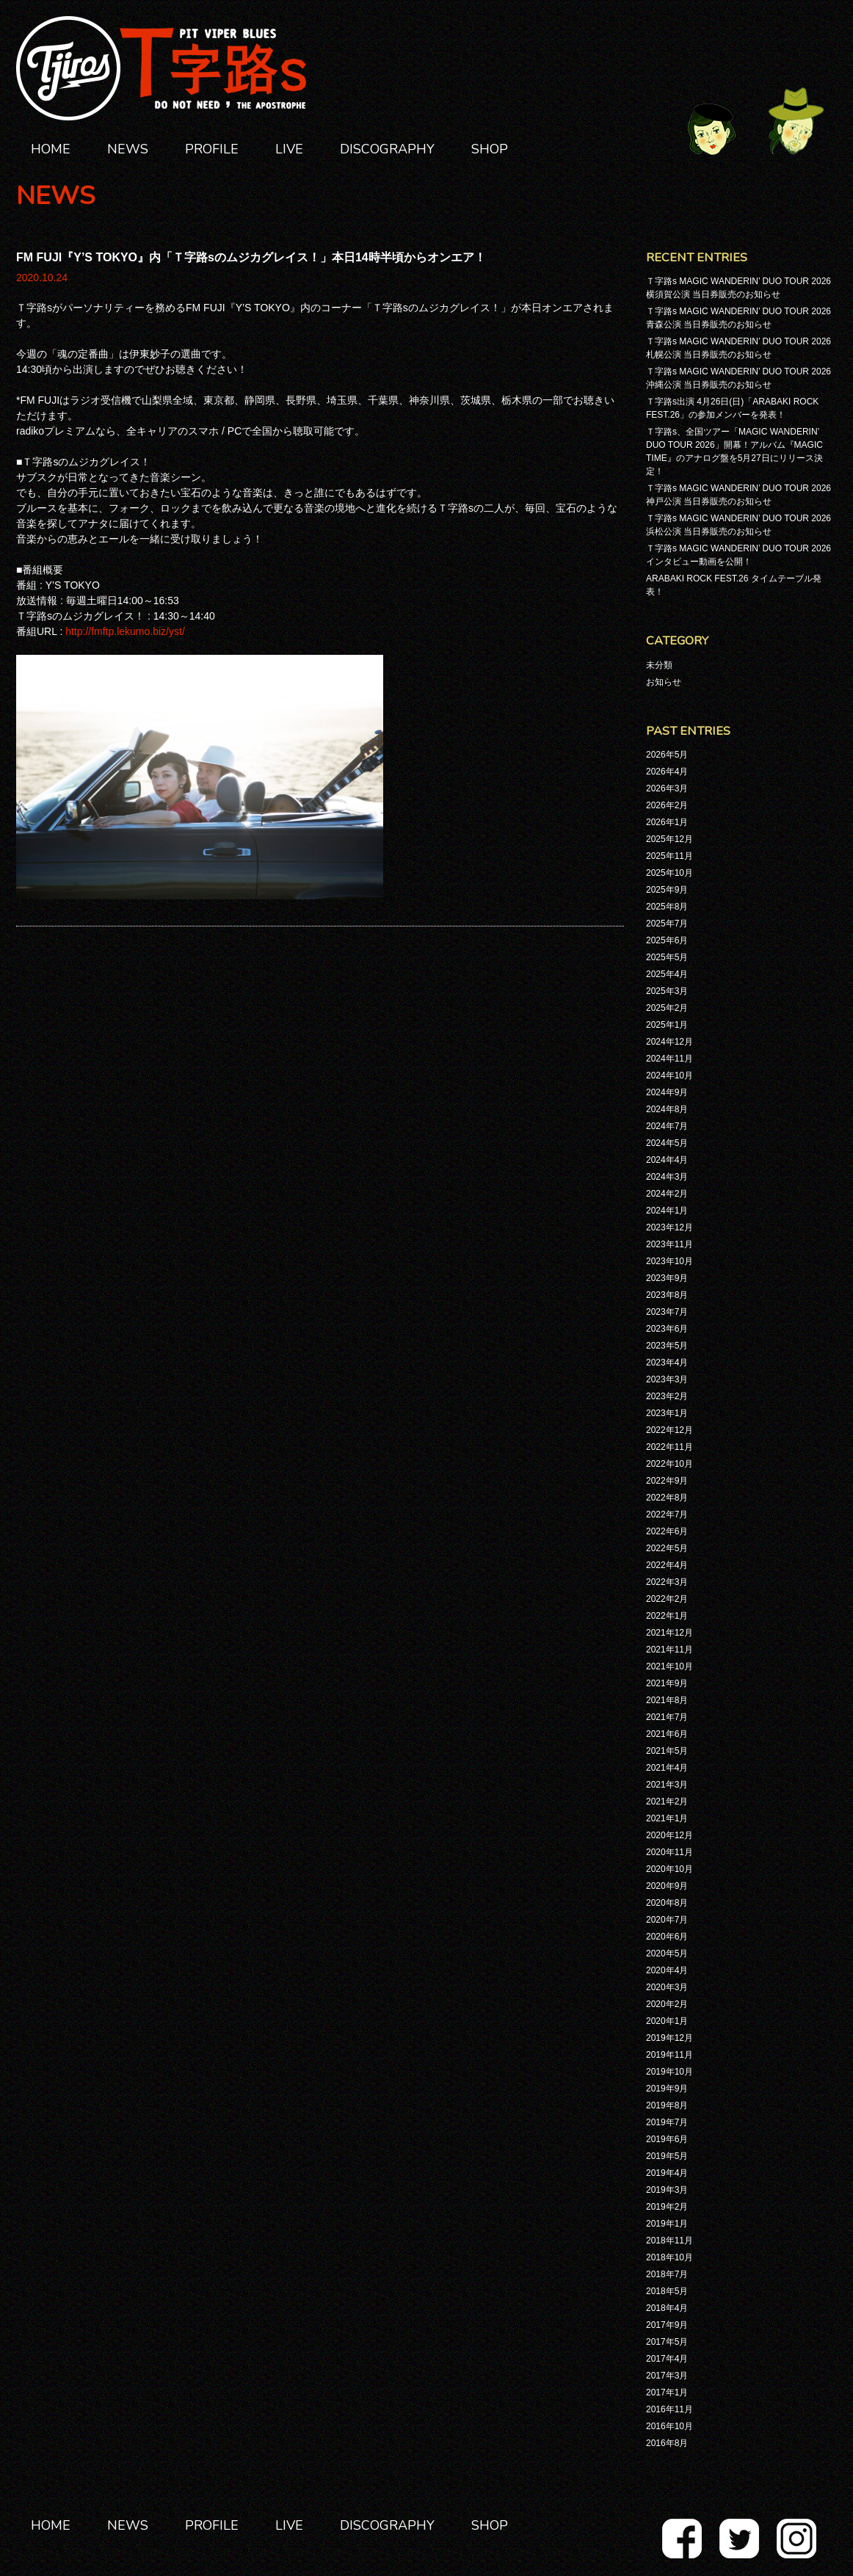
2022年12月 (669, 1430)
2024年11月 (669, 1058)
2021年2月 (667, 1801)
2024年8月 (667, 1109)
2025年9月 (667, 890)
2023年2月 (667, 1396)
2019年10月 (669, 2072)
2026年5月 (667, 755)
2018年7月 (667, 2274)
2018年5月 (667, 2291)
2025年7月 (667, 923)
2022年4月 (667, 1565)
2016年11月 (669, 2409)
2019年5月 (667, 2156)
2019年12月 (669, 2038)
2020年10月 (669, 1869)
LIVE (289, 149)
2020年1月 (667, 2021)
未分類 (659, 665)
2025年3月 (667, 991)
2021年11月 (669, 1649)
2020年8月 (667, 1903)
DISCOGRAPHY (387, 149)
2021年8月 (667, 1700)
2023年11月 (669, 1244)
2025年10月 (669, 873)
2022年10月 (669, 1464)
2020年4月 (667, 1970)
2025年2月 (667, 1008)
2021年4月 (667, 1768)
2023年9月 (667, 1278)
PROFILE (212, 149)
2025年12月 (669, 839)
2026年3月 (667, 788)
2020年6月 (667, 1936)
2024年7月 (667, 1126)
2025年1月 (667, 1025)
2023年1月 (667, 1413)
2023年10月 (669, 1261)
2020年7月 (667, 1920)
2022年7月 (667, 1514)
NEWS (127, 149)
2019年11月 (669, 2055)
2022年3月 (667, 1582)
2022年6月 (667, 1531)
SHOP (489, 149)
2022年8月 (667, 1497)
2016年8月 (667, 2443)
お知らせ (663, 682)
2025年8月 (667, 906)
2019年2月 (667, 2207)
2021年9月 (667, 1683)
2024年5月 (667, 1143)
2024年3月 (667, 1177)
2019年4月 (667, 2173)
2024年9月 (667, 1092)
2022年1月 (667, 1616)
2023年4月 (667, 1362)
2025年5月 (667, 957)
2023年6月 (667, 1329)
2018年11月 (669, 2240)
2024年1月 (667, 1210)
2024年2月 (667, 1194)
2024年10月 (669, 1075)
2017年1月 (667, 2392)
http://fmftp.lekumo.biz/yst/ (125, 631)
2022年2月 (667, 1599)
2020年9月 (667, 1886)
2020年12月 (669, 1835)
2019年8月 (667, 2105)
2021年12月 (669, 1633)
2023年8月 (667, 1295)
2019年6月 (667, 2139)
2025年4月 (667, 974)
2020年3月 (667, 1987)
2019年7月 (667, 2122)
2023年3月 (667, 1379)
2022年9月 (667, 1481)
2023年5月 (667, 1345)
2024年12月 (669, 1042)
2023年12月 (669, 1227)
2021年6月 (667, 1734)
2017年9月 (667, 2325)
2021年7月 (667, 1717)
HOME (50, 149)
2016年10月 (669, 2426)
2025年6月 (667, 940)
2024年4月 (667, 1160)
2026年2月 (667, 805)
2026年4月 (667, 771)
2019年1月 (667, 2223)
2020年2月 (667, 2004)
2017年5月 (667, 2342)
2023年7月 (667, 1312)
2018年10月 (669, 2257)
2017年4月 (667, 2359)
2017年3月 (667, 2375)
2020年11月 (669, 1852)
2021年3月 (667, 1784)
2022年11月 (669, 1447)
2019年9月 (667, 2088)
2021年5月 (667, 1751)
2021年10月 (669, 1666)
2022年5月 (667, 1548)
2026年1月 (667, 822)
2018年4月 (667, 2308)
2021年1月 (667, 1818)
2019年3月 (667, 2190)
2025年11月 (669, 856)
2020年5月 (667, 1953)
